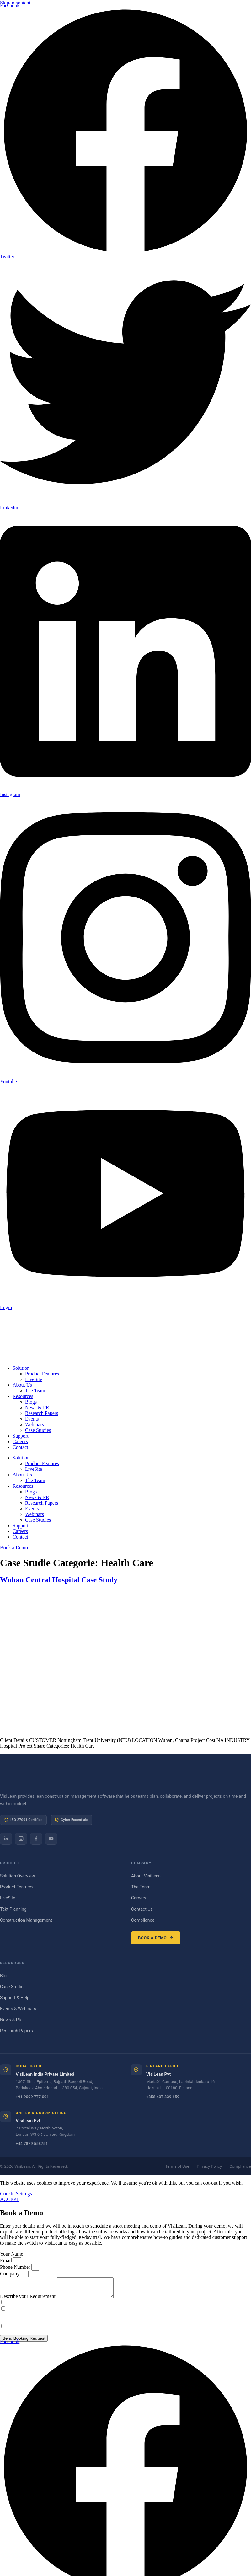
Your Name (12, 2254)
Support (21, 1435)
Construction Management (26, 1920)
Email (6, 2260)
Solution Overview (17, 1875)
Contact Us (142, 1909)
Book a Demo (156, 1938)
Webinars (34, 1424)
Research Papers (41, 1413)
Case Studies (38, 1430)
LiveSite (33, 1379)
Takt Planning (13, 1909)
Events (32, 1419)
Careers (20, 1441)
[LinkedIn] (6, 1839)
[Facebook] (36, 1839)
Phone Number (15, 2267)
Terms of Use (177, 2166)
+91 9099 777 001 (32, 2096)
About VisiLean (146, 1875)
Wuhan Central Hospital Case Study (58, 1580)
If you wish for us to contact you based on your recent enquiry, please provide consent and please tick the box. (118, 2306)
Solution (21, 1368)
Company (10, 2273)
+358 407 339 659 (162, 2096)
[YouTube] (51, 1839)
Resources (23, 1396)
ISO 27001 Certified (23, 1820)
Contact (20, 1447)
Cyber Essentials (71, 1820)
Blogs (31, 1402)
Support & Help (14, 1997)
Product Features (42, 1373)
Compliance (142, 1920)
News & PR (37, 1407)
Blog (4, 1975)
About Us (22, 1385)
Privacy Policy (209, 2166)
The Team (35, 1390)
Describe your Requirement (28, 2300)
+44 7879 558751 (32, 2143)
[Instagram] (21, 1839)
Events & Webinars (18, 2008)
